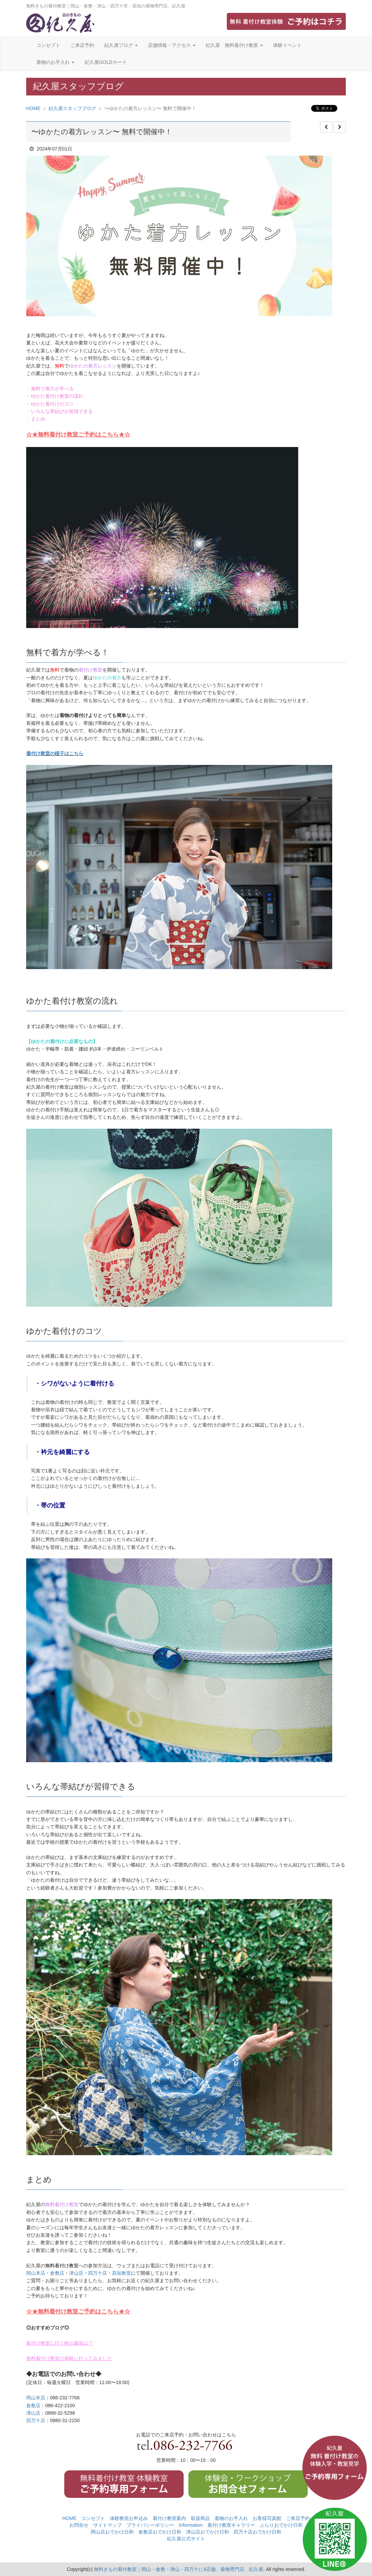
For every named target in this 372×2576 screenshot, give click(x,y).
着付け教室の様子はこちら (54, 753)
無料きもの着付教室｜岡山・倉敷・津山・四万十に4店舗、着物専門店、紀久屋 (178, 2569)
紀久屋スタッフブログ (72, 108)
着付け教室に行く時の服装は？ (59, 2343)
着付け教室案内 (169, 2518)
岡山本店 (35, 2273)
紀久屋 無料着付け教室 (234, 45)
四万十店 (97, 2273)
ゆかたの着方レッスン (93, 366)
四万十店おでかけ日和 (257, 2532)
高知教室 (121, 2273)
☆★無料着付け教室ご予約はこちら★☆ (78, 434)
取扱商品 (200, 2518)
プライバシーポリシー (150, 2525)
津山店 (76, 2273)
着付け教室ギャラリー (231, 2525)
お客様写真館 (267, 2518)
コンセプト (48, 45)
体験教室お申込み (129, 2518)
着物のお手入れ (55, 62)
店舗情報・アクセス (172, 45)
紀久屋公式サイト (186, 2538)
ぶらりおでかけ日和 (281, 2525)
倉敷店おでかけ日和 (159, 2532)
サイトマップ (107, 2525)
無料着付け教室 (62, 2204)
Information (191, 2525)
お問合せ (78, 2525)
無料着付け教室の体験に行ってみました (69, 2358)
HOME (33, 108)
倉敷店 (57, 2273)
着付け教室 (90, 670)
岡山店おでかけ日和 (112, 2532)
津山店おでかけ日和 (207, 2532)
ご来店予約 (82, 45)
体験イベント (287, 45)
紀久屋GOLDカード (106, 62)
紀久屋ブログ (121, 45)
